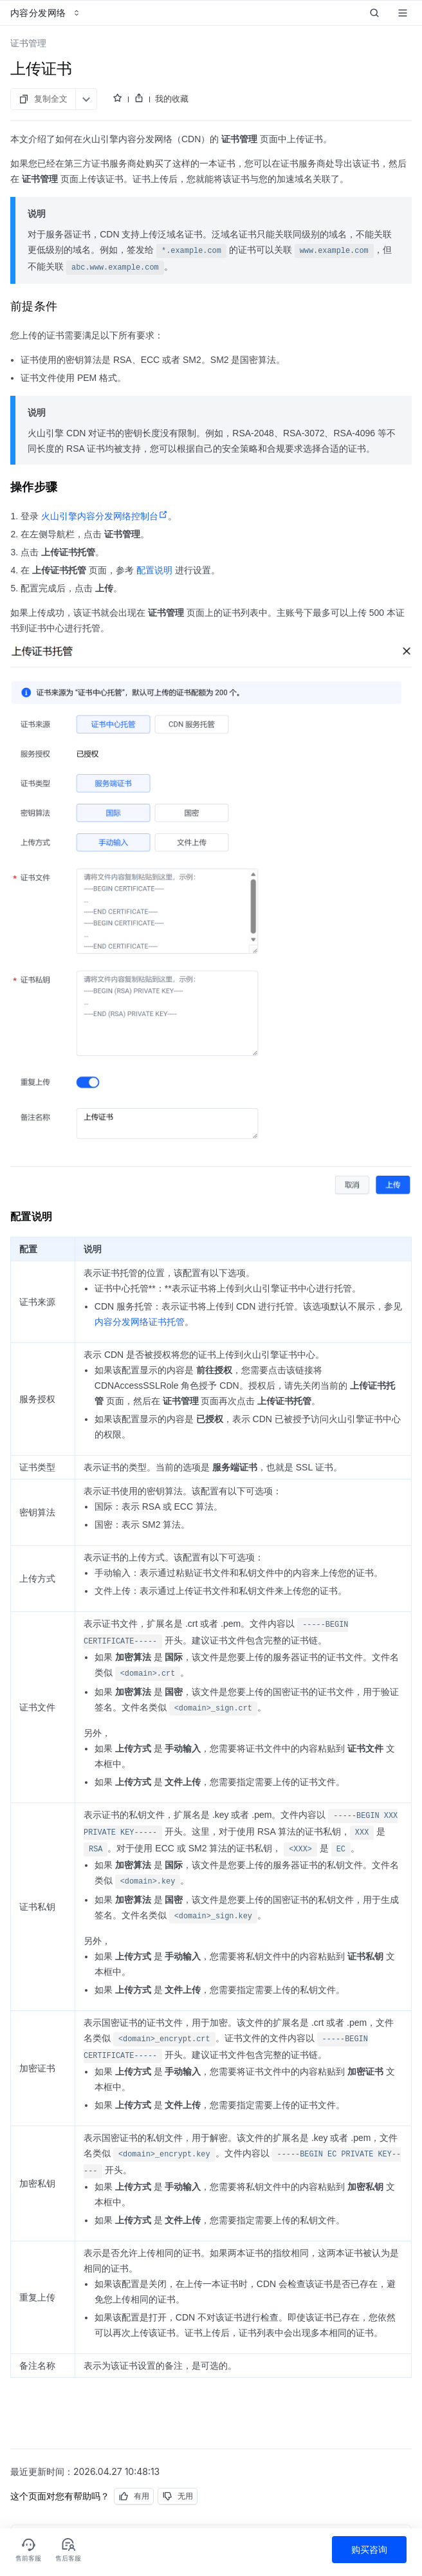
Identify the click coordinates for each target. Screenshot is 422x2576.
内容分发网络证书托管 (140, 1322)
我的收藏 (171, 98)
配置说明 (154, 570)
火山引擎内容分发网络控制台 (104, 516)
